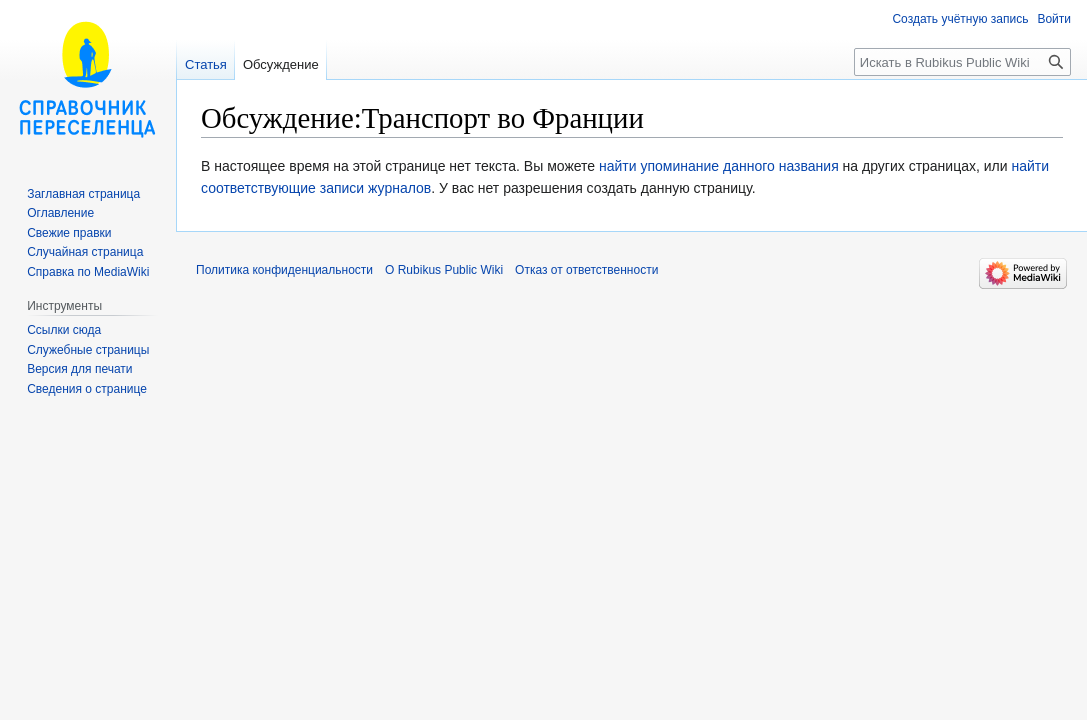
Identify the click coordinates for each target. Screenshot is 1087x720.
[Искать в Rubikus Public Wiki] (962, 62)
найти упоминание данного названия (719, 166)
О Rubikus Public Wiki (444, 270)
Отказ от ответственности (586, 270)
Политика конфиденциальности (284, 270)
